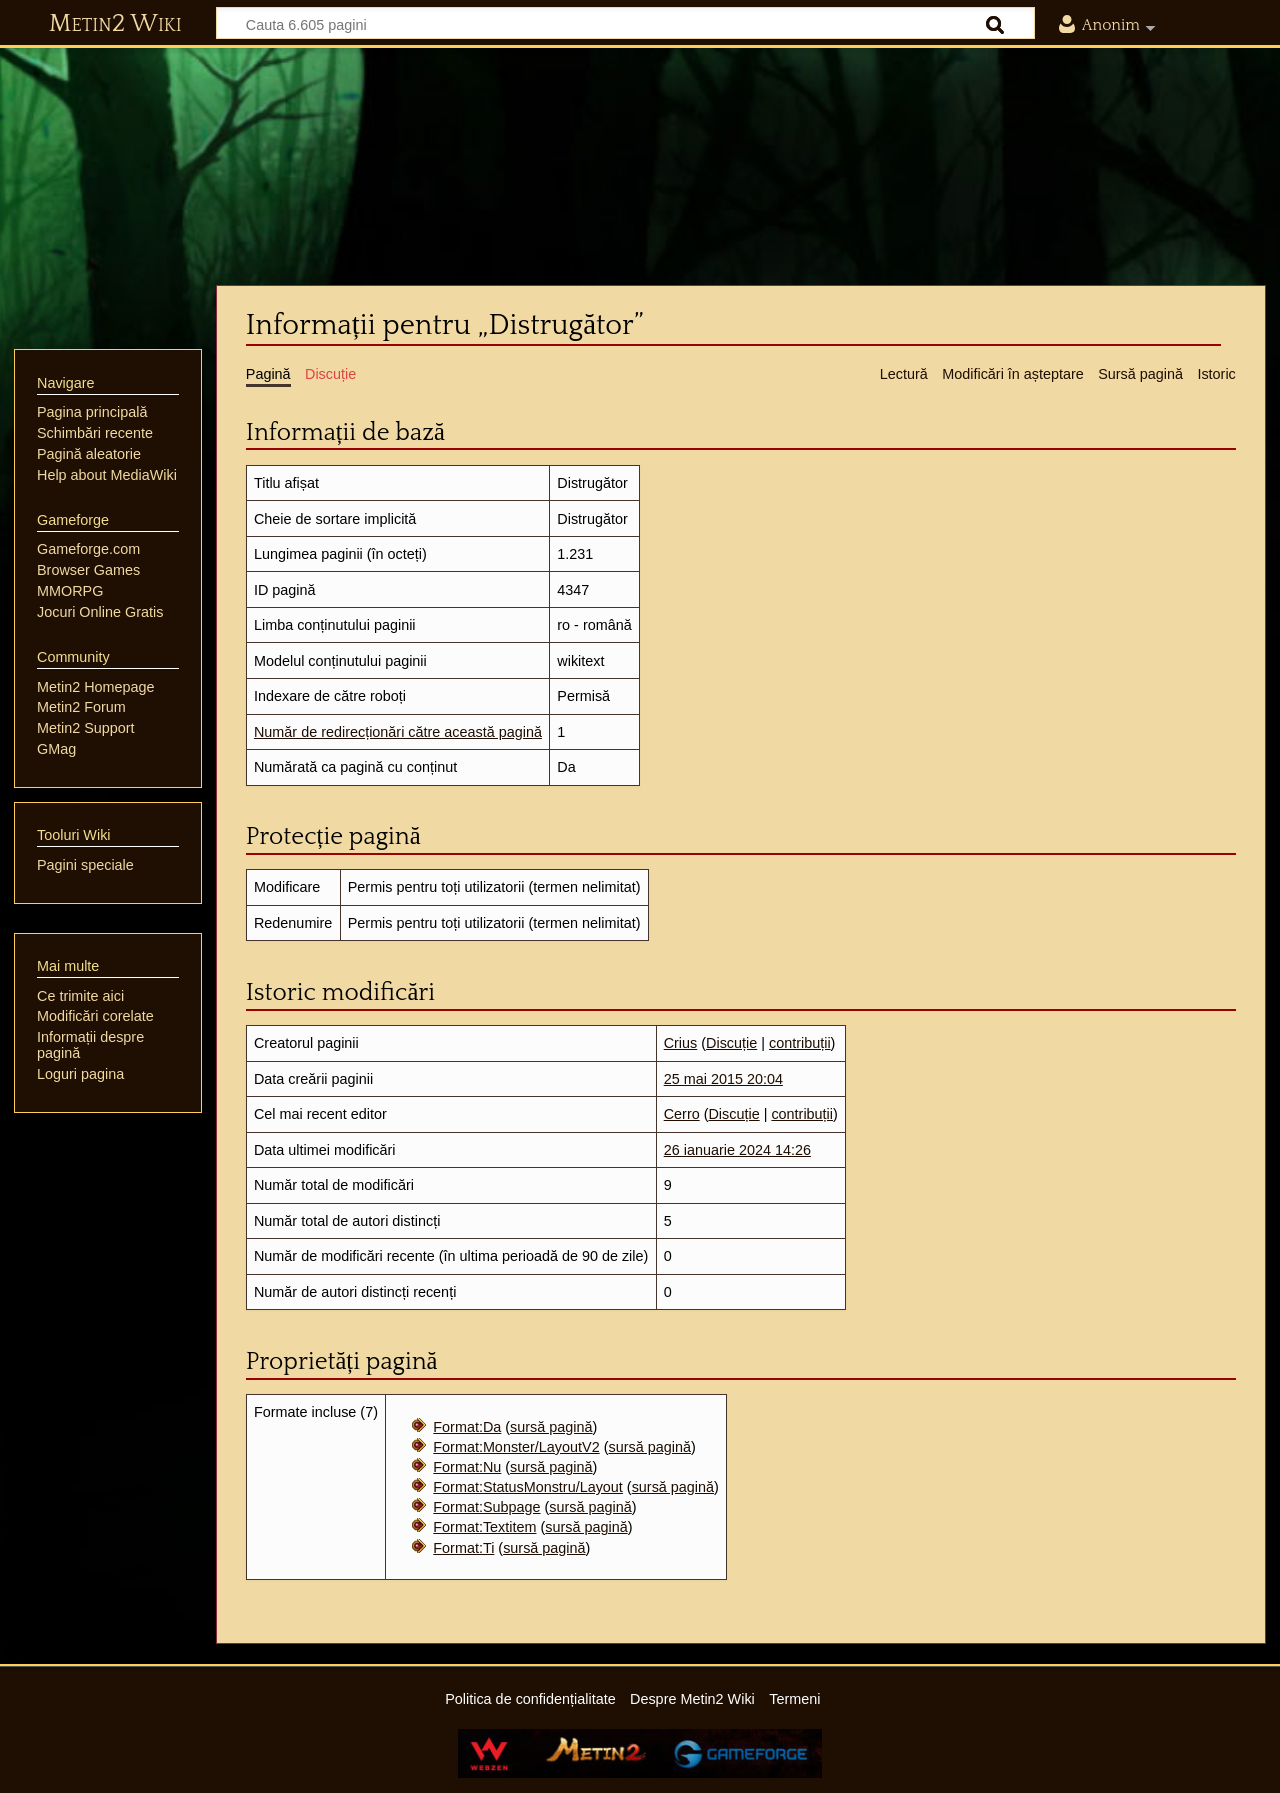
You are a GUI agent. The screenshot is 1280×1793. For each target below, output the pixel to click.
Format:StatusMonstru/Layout (528, 1487)
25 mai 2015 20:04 (723, 1079)
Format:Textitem (484, 1527)
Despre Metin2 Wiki (692, 1699)
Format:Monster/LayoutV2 (516, 1447)
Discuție (731, 1043)
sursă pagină (551, 1427)
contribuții (800, 1043)
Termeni (794, 1699)
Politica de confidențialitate (530, 1699)
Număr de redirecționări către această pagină (398, 732)
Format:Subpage (486, 1507)
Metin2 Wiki (115, 24)
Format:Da (467, 1427)
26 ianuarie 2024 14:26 (737, 1150)
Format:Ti (463, 1548)
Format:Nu (467, 1467)
